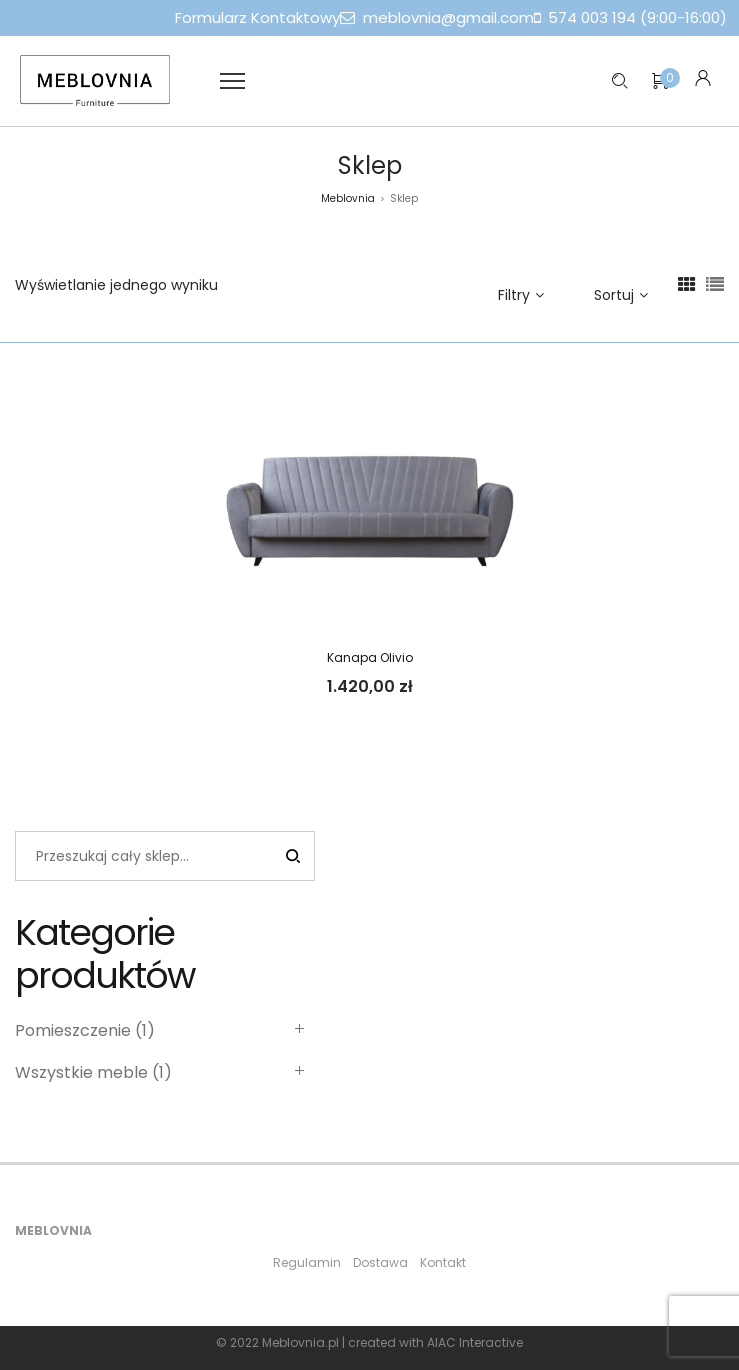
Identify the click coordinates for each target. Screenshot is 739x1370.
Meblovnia (348, 198)
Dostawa (380, 1262)
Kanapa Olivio (370, 657)
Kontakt (443, 1262)
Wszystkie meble (81, 1072)
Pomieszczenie (73, 1030)
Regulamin (307, 1262)
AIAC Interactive (475, 1342)
